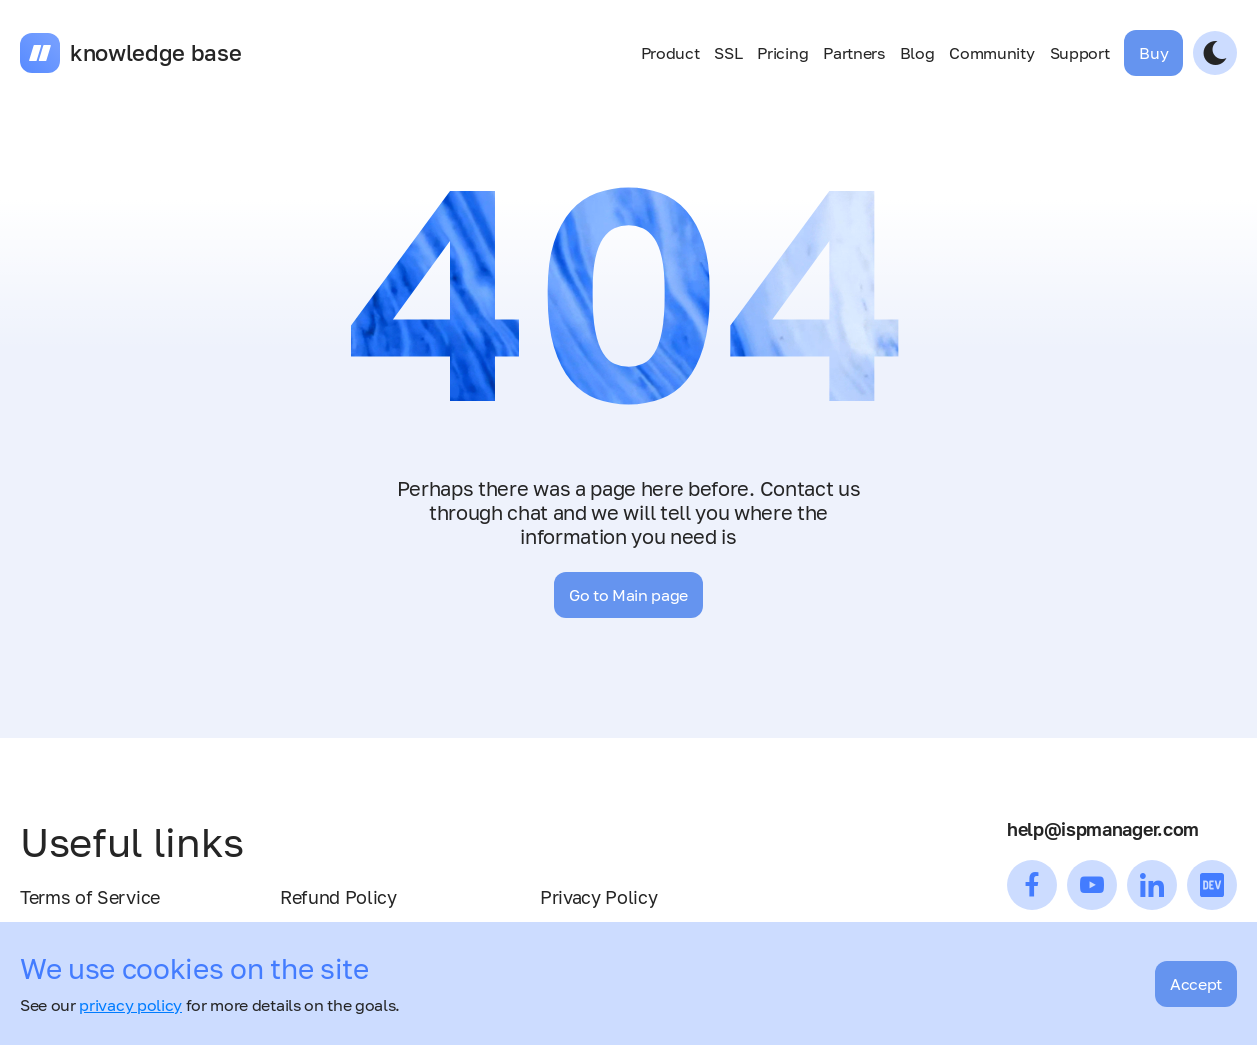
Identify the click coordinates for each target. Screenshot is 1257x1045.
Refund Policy (338, 897)
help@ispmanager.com (1103, 829)
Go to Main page (628, 595)
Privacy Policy (599, 897)
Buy (1153, 53)
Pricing (782, 53)
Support (1080, 53)
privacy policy (130, 1005)
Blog (917, 53)
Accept (1196, 984)
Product (670, 53)
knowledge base (156, 53)
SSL (728, 53)
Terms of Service (90, 897)
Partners (853, 53)
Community (991, 53)
